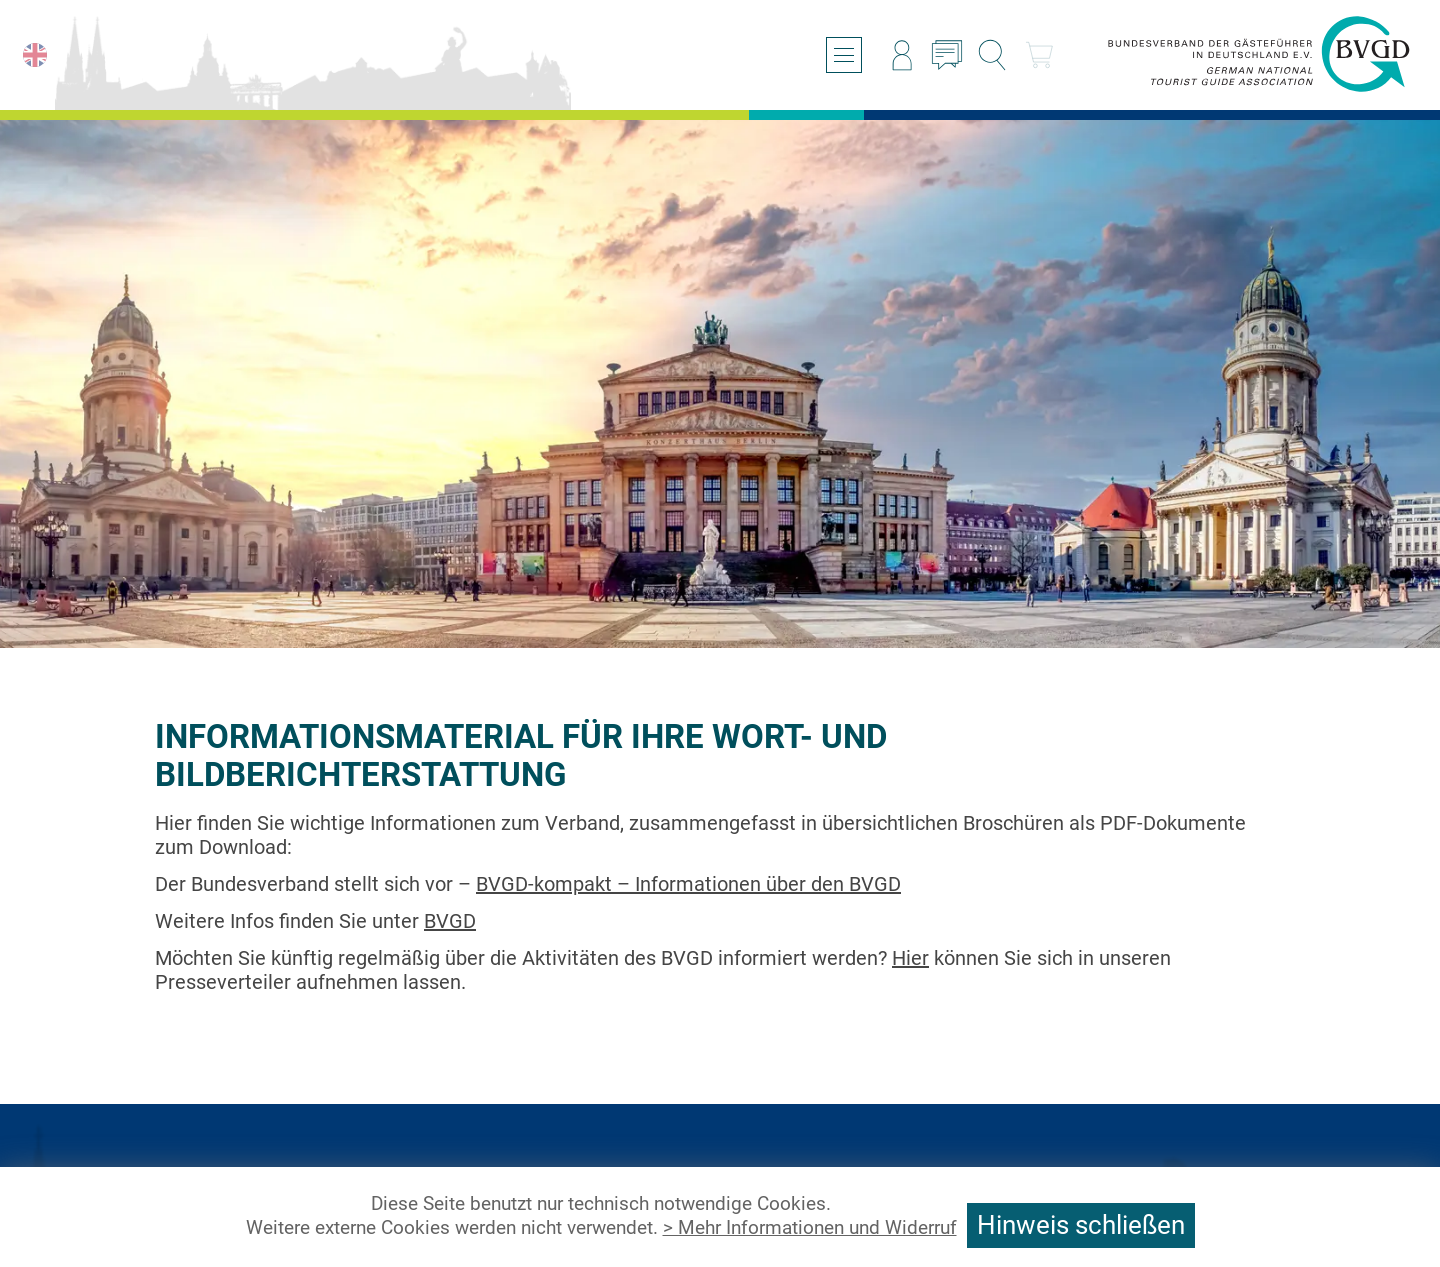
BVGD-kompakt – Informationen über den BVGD (688, 884)
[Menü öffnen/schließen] (844, 55)
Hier (910, 958)
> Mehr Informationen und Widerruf (810, 1228)
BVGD (450, 921)
